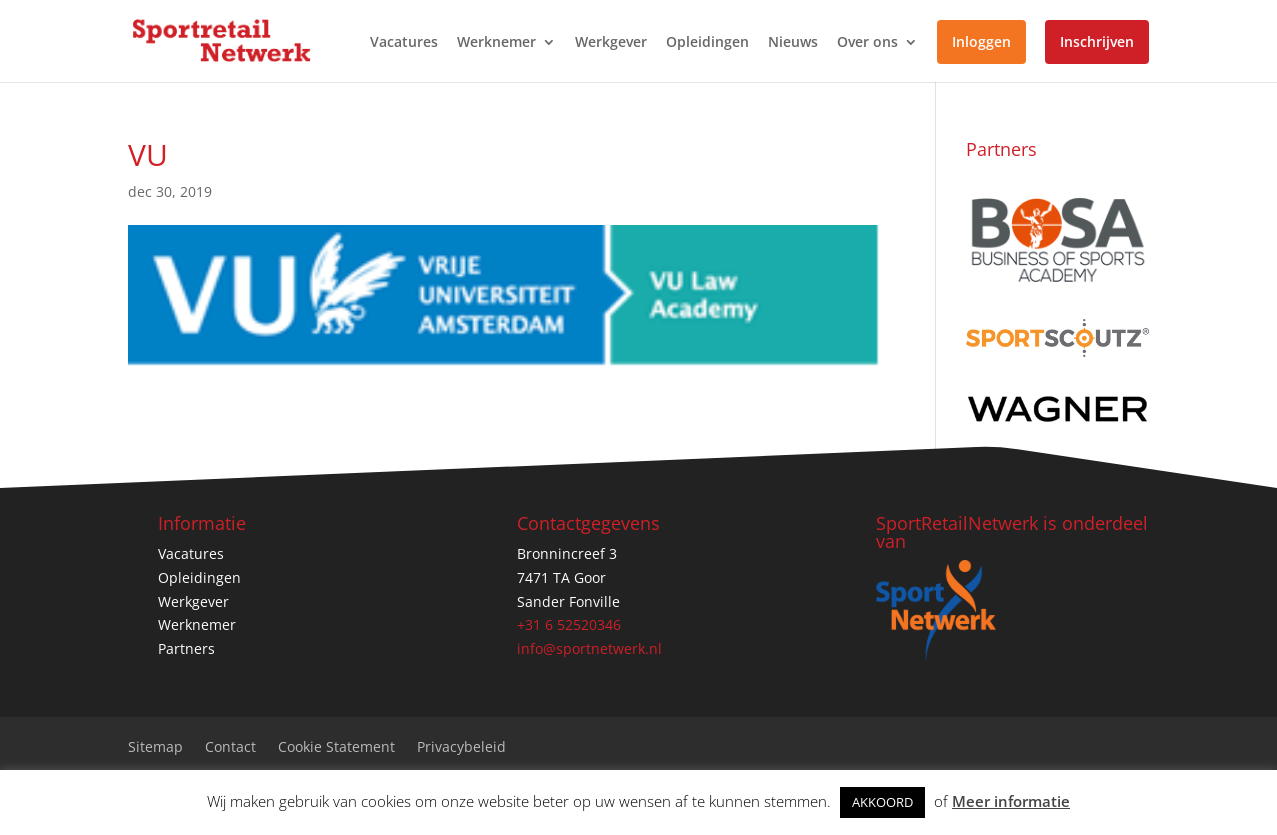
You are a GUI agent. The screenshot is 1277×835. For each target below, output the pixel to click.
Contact (230, 748)
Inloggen (981, 41)
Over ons (867, 43)
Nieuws (793, 43)
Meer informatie (1011, 801)
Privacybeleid (461, 748)
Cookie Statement (336, 748)
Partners (186, 648)
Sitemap (155, 748)
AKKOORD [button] (882, 802)
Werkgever (611, 43)
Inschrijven (1097, 41)
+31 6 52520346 (569, 624)
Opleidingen (707, 43)
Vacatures (404, 43)
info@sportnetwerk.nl (589, 648)
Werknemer (496, 43)
